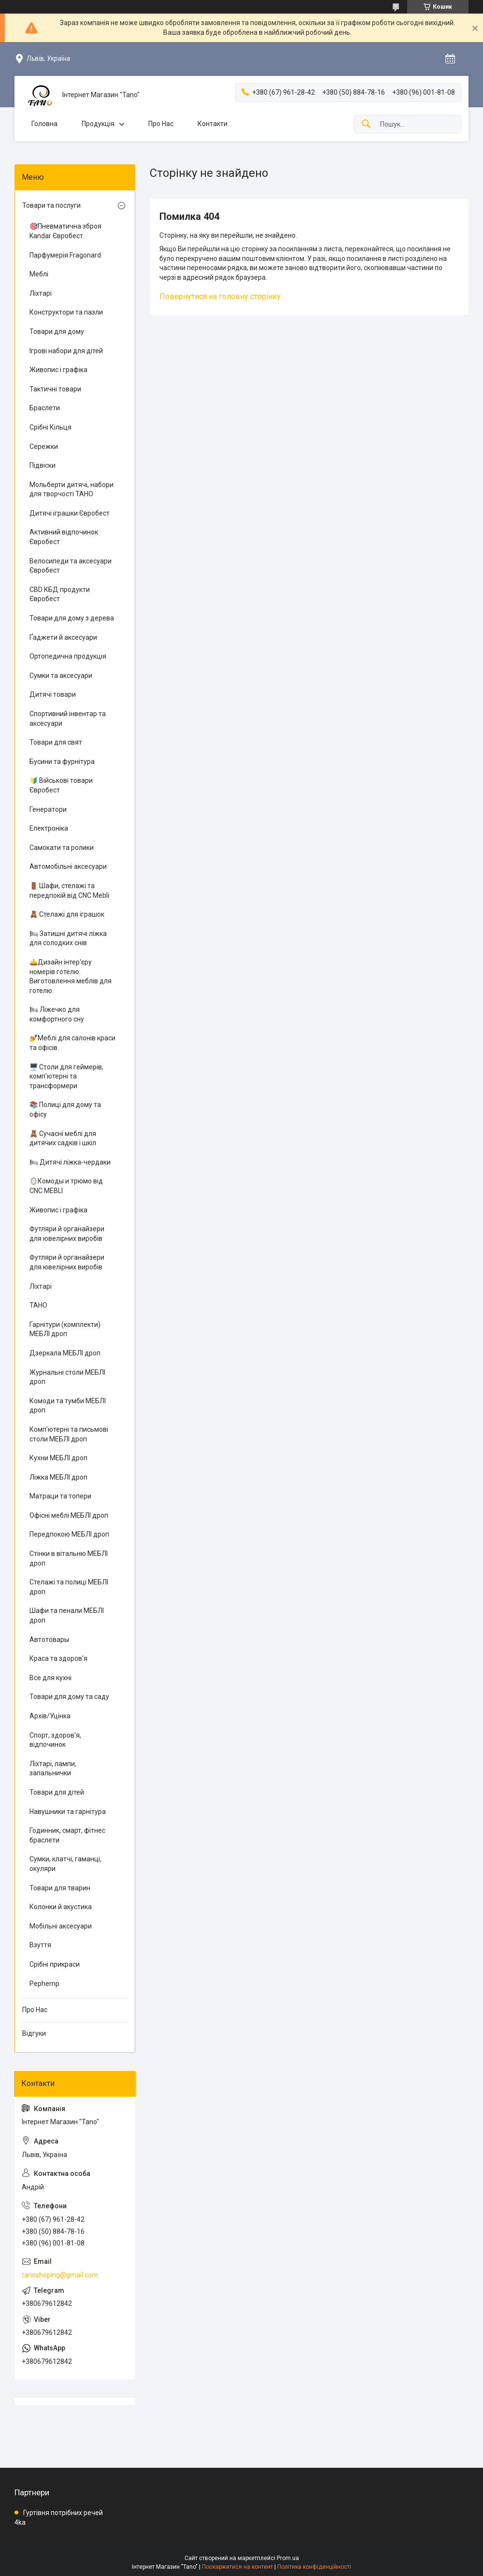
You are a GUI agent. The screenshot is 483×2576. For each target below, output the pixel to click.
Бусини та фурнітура (62, 761)
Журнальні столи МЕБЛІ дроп (67, 1377)
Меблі (38, 274)
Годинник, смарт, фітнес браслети (67, 1835)
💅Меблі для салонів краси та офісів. (72, 1042)
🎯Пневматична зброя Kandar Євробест (65, 231)
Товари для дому (56, 331)
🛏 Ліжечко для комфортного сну (56, 1014)
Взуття (40, 1945)
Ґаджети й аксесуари (63, 637)
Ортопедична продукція (67, 656)
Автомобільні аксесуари (68, 866)
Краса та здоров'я (58, 1658)
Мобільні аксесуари (60, 1926)
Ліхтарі (40, 293)
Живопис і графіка (58, 370)
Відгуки (34, 2033)
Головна (44, 124)
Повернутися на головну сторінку (220, 296)
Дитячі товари (52, 694)
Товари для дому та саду (69, 1696)
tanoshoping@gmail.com (60, 2275)
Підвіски (42, 465)
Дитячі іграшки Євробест (69, 513)
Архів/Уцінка (50, 1716)
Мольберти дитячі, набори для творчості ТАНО (71, 489)
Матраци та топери (60, 1496)
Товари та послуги (51, 205)
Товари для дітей (56, 1792)
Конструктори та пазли (66, 312)
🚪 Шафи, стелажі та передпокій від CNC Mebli (69, 890)
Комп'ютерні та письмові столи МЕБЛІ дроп (68, 1434)
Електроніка (48, 828)
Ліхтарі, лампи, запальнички (52, 1768)
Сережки (43, 446)
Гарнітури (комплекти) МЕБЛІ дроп (64, 1329)
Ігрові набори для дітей (66, 351)
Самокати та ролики (61, 847)
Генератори (48, 809)
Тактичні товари (55, 389)
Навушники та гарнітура (67, 1811)
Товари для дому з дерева (71, 618)
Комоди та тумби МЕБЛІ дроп (67, 1405)
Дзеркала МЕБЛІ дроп (64, 1353)
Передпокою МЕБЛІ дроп (69, 1534)
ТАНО (38, 1305)
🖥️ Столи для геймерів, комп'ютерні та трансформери (66, 1076)
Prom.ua (288, 2558)
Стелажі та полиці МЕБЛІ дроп (68, 1587)
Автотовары (49, 1639)
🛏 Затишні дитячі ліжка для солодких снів (68, 938)
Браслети (44, 408)
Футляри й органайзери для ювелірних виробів (66, 1233)
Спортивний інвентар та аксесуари (67, 718)
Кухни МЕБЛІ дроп (58, 1458)
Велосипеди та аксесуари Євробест (70, 566)
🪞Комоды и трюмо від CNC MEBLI (66, 1185)
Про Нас (160, 124)
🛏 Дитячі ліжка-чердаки (70, 1162)
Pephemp (44, 1983)
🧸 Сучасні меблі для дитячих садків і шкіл (62, 1138)
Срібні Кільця (50, 427)
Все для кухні (50, 1678)
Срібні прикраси (54, 1964)
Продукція (98, 124)
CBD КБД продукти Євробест (59, 594)
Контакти (212, 124)
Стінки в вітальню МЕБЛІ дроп (68, 1558)
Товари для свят (55, 742)
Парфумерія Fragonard (65, 255)
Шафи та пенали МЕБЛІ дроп (66, 1615)
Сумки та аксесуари (60, 675)
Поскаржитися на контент (237, 2566)
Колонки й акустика (60, 1907)
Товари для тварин (59, 1888)
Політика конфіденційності (314, 2566)
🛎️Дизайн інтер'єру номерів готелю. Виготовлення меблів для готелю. (70, 976)
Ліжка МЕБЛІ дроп (58, 1477)
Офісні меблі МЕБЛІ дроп (68, 1515)
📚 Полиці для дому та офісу (65, 1109)
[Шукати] (366, 124)
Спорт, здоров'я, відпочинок (55, 1740)
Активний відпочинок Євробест (63, 537)
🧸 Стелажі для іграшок (66, 914)
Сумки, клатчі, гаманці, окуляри (65, 1863)
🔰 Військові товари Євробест (61, 785)
